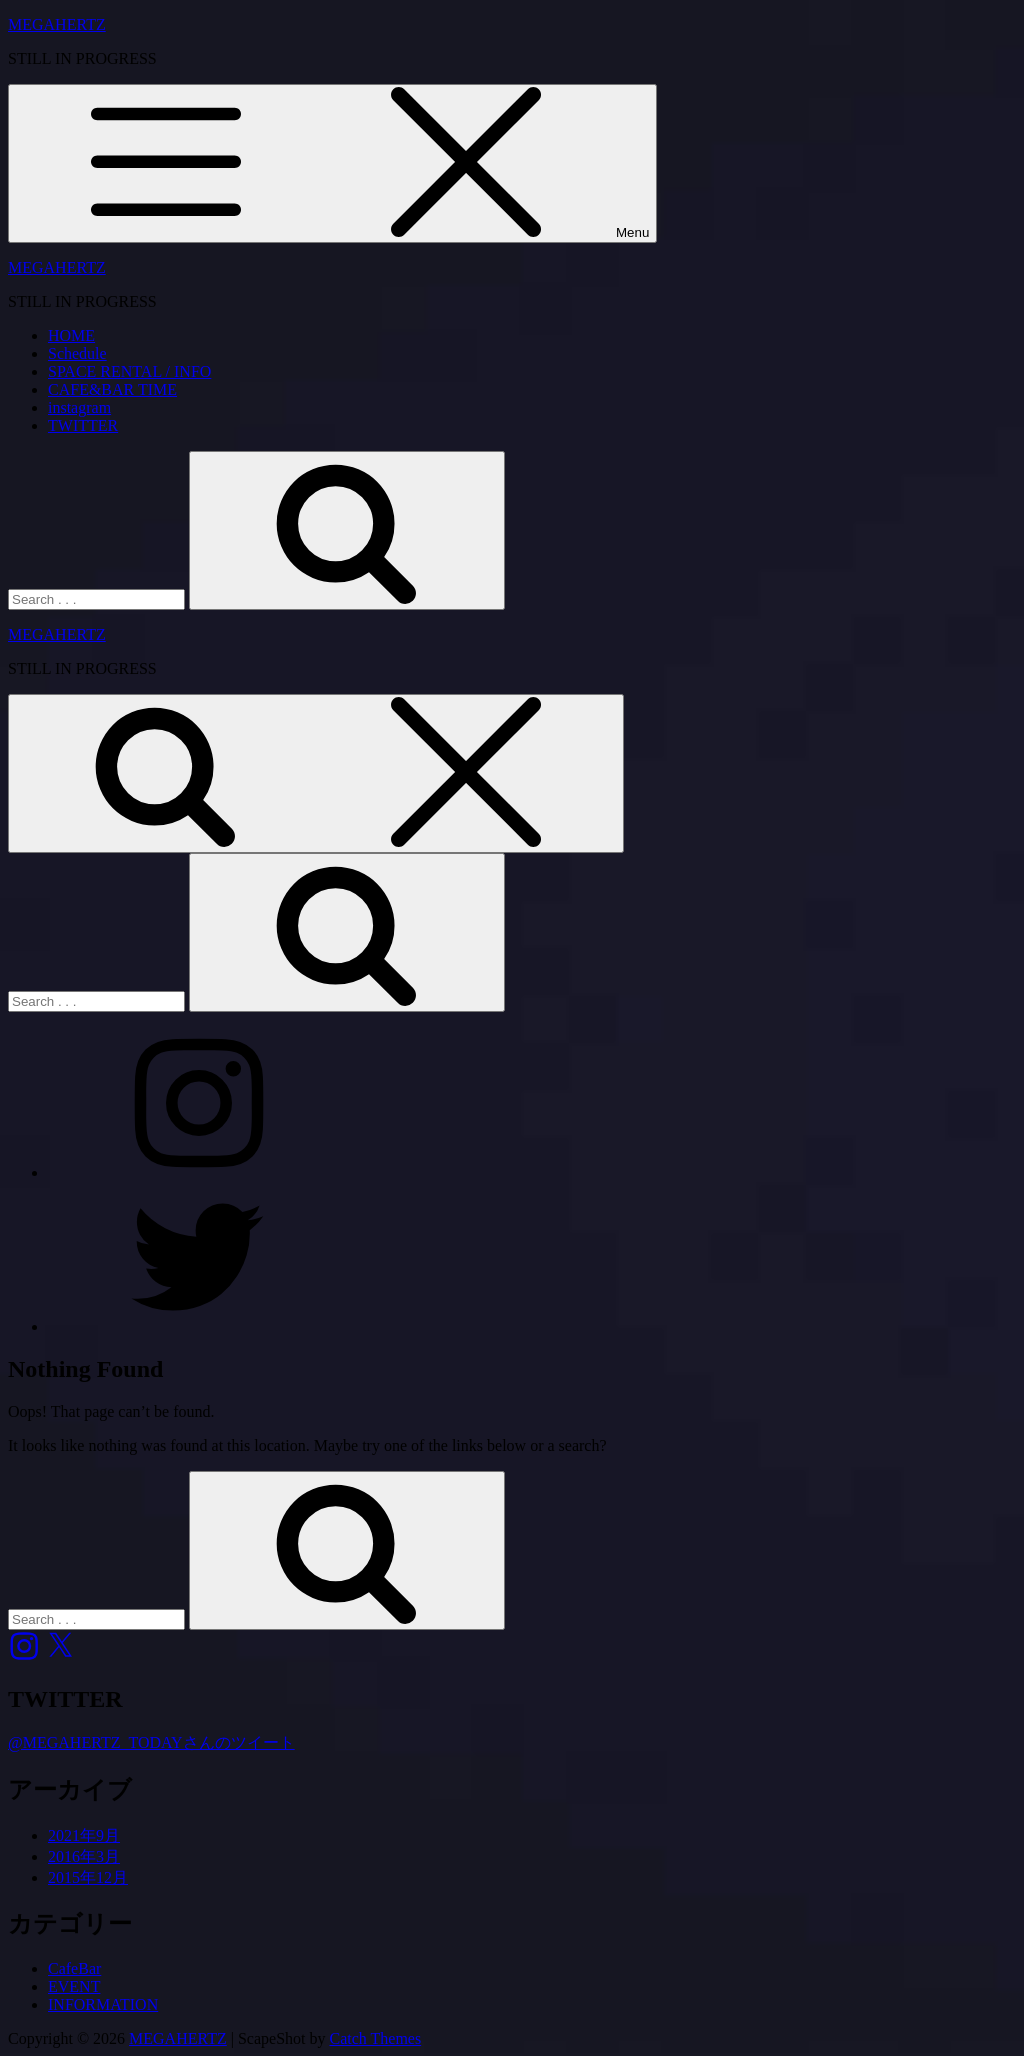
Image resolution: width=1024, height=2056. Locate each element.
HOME (71, 335)
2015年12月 (88, 1877)
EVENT (74, 1986)
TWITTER (83, 425)
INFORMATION (103, 2004)
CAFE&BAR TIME (112, 389)
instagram (79, 407)
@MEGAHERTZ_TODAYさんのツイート (151, 1742)
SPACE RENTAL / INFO (129, 371)
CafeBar (74, 1968)
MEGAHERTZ (57, 24)
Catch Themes (376, 2038)
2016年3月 (84, 1856)
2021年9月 (84, 1835)
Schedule (77, 353)
